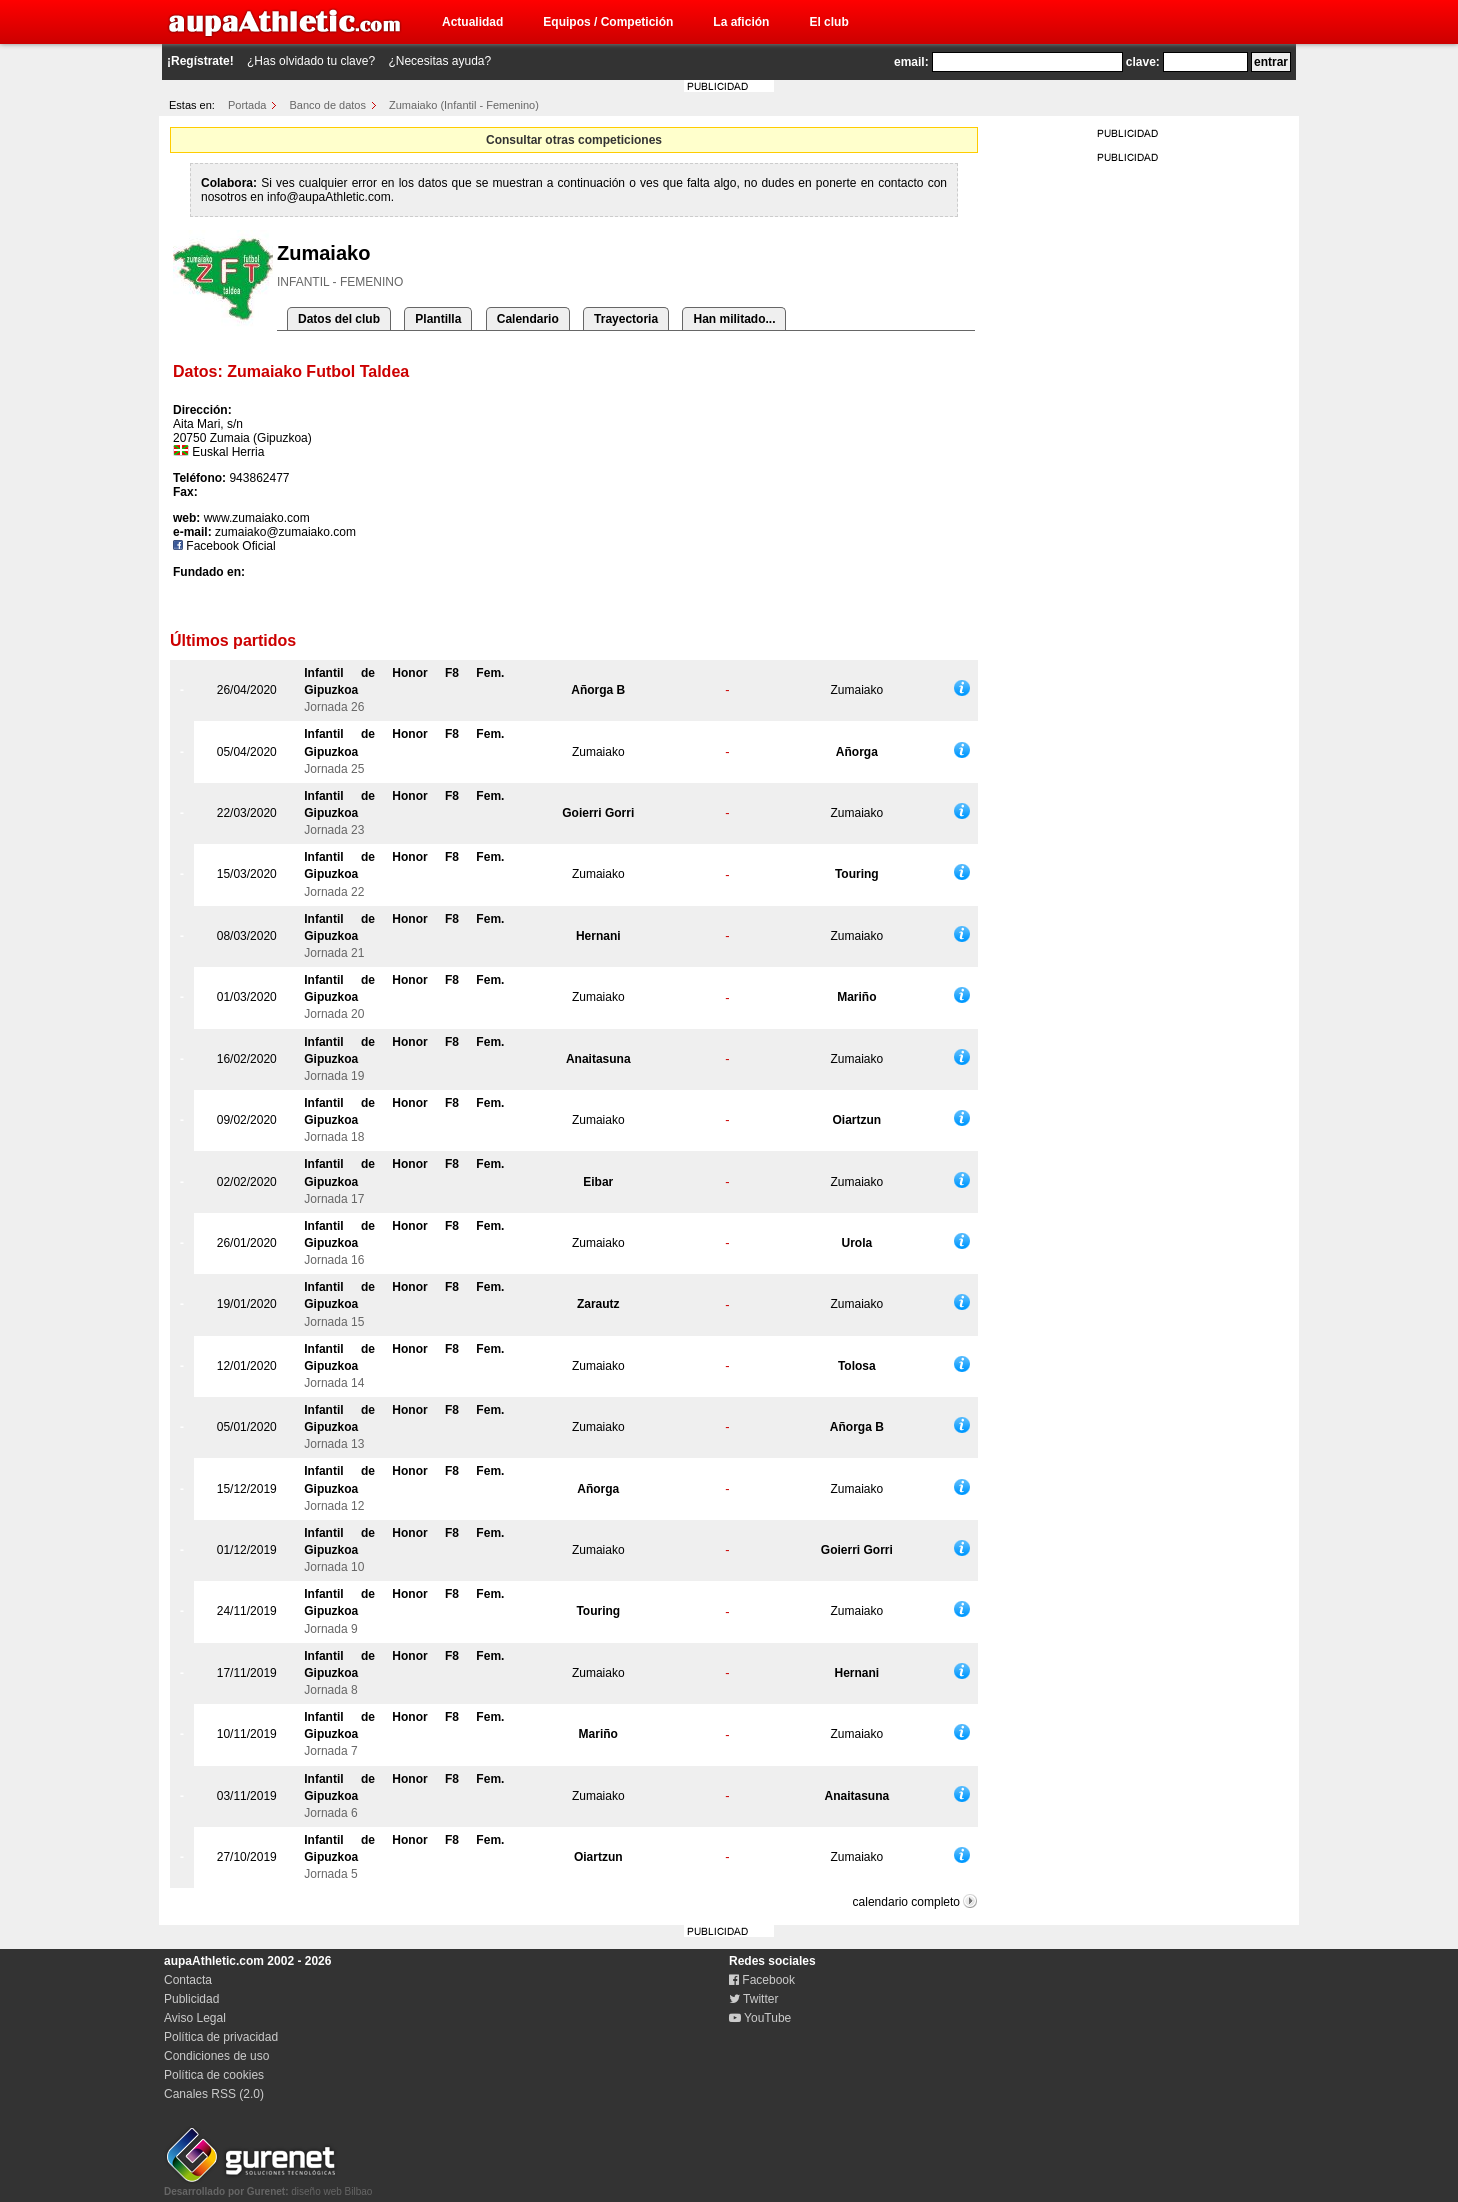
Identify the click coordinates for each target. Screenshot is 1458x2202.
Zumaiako (856, 690)
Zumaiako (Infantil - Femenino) (464, 105)
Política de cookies (214, 2075)
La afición (741, 22)
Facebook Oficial (224, 546)
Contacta (188, 1980)
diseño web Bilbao (268, 2186)
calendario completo (906, 1902)
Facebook (762, 1980)
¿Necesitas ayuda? (439, 61)
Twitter (753, 1999)
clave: (1143, 62)
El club (828, 22)
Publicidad (191, 1999)
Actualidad (472, 22)
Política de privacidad (221, 2037)
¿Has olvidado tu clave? (311, 61)
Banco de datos (328, 105)
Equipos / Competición (608, 22)
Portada (247, 105)
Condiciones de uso (216, 2056)
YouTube (760, 2018)
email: (911, 62)
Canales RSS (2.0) (214, 2094)
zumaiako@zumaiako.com (285, 532)
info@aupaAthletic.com (329, 197)
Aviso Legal (195, 2018)
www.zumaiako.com (257, 518)
